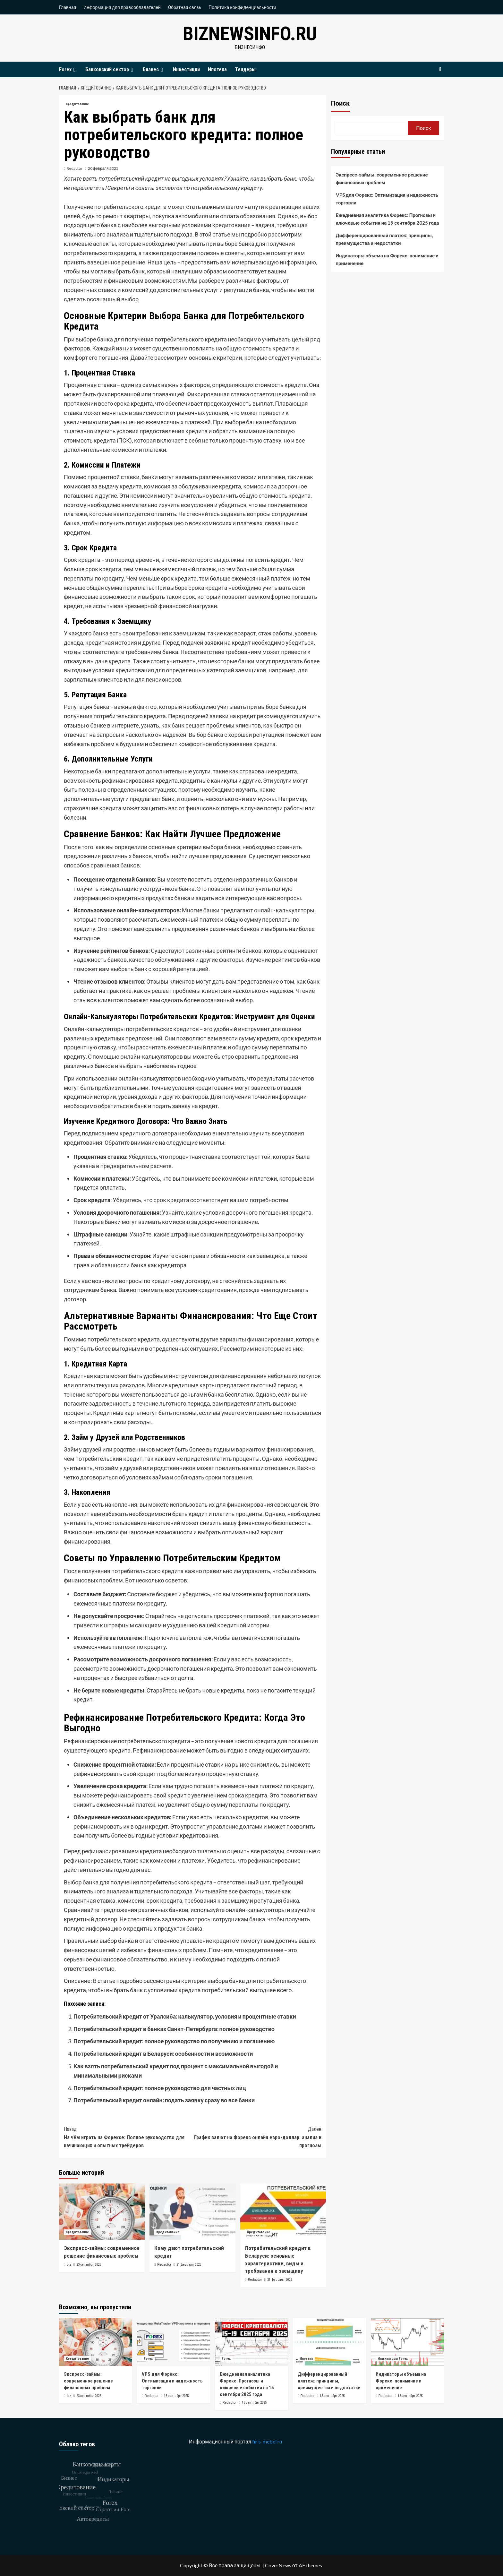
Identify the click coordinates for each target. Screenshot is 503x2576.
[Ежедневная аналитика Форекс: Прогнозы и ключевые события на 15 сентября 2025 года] (251, 2342)
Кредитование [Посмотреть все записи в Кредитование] (77, 104)
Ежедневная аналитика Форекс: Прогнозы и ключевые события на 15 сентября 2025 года (387, 219)
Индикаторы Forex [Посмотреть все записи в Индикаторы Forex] (393, 2358)
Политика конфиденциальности (242, 7)
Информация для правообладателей (122, 7)
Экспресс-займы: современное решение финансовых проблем (382, 178)
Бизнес (154, 69)
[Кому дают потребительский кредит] (192, 2212)
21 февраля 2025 (188, 2264)
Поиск (340, 103)
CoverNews (278, 2565)
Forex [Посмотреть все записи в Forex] (148, 2358)
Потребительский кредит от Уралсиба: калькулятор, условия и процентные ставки (184, 2016)
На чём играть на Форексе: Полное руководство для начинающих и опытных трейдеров (128, 2137)
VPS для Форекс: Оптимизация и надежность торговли (387, 198)
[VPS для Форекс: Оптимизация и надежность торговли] (173, 2342)
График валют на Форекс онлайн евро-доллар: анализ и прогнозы (256, 2137)
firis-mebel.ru (267, 2441)
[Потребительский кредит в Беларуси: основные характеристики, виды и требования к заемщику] (283, 2212)
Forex (68, 69)
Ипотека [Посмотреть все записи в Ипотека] (306, 2358)
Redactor (74, 168)
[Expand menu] (74, 70)
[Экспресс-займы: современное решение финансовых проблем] (102, 2212)
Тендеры (245, 69)
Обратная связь (184, 7)
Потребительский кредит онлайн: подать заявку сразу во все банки (164, 2100)
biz (69, 2264)
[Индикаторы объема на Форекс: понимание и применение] (407, 2342)
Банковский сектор (110, 69)
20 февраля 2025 (103, 168)
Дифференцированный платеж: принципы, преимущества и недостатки (384, 239)
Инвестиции (186, 69)
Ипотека (217, 69)
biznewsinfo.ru (250, 33)
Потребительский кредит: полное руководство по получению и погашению (174, 2041)
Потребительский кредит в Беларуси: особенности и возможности (163, 2053)
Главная (67, 7)
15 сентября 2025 (176, 2396)
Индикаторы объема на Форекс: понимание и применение (387, 259)
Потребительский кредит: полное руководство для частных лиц (159, 2087)
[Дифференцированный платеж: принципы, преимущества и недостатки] (329, 2342)
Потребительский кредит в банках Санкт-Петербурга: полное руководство (174, 2028)
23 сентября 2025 (88, 2264)
